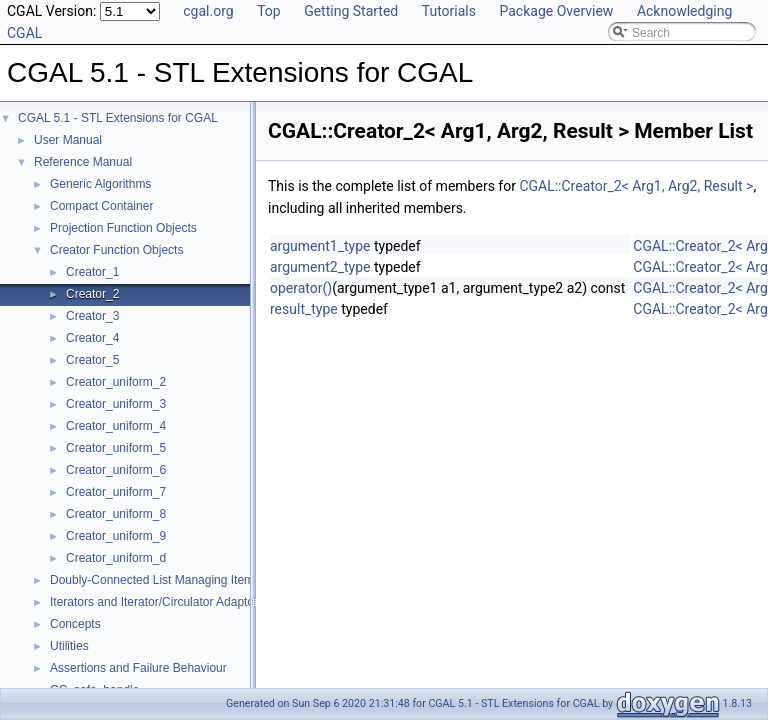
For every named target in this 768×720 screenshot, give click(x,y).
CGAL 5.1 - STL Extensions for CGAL (118, 118)
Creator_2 (92, 294)
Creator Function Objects (116, 250)
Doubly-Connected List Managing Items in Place (178, 580)
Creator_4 (92, 338)
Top (269, 11)
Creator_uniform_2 (116, 382)
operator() (301, 288)
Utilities (69, 646)
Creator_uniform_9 (116, 536)
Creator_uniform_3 (116, 404)
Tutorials (449, 11)
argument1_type (320, 246)
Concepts (75, 624)
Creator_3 (92, 316)
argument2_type (320, 267)
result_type (304, 309)
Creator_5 (92, 360)
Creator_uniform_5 (116, 448)
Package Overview (556, 11)
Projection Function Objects (123, 228)
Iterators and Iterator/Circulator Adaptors (157, 602)
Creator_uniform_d (116, 558)
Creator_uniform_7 (116, 492)
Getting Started (351, 11)
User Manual (68, 140)
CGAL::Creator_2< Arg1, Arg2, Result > (636, 186)
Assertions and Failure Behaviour (138, 668)
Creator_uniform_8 (116, 514)
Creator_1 (92, 272)
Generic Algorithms (100, 184)
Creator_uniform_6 (116, 470)
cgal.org (208, 11)
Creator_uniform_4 (116, 426)
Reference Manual (83, 162)
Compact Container (101, 206)
